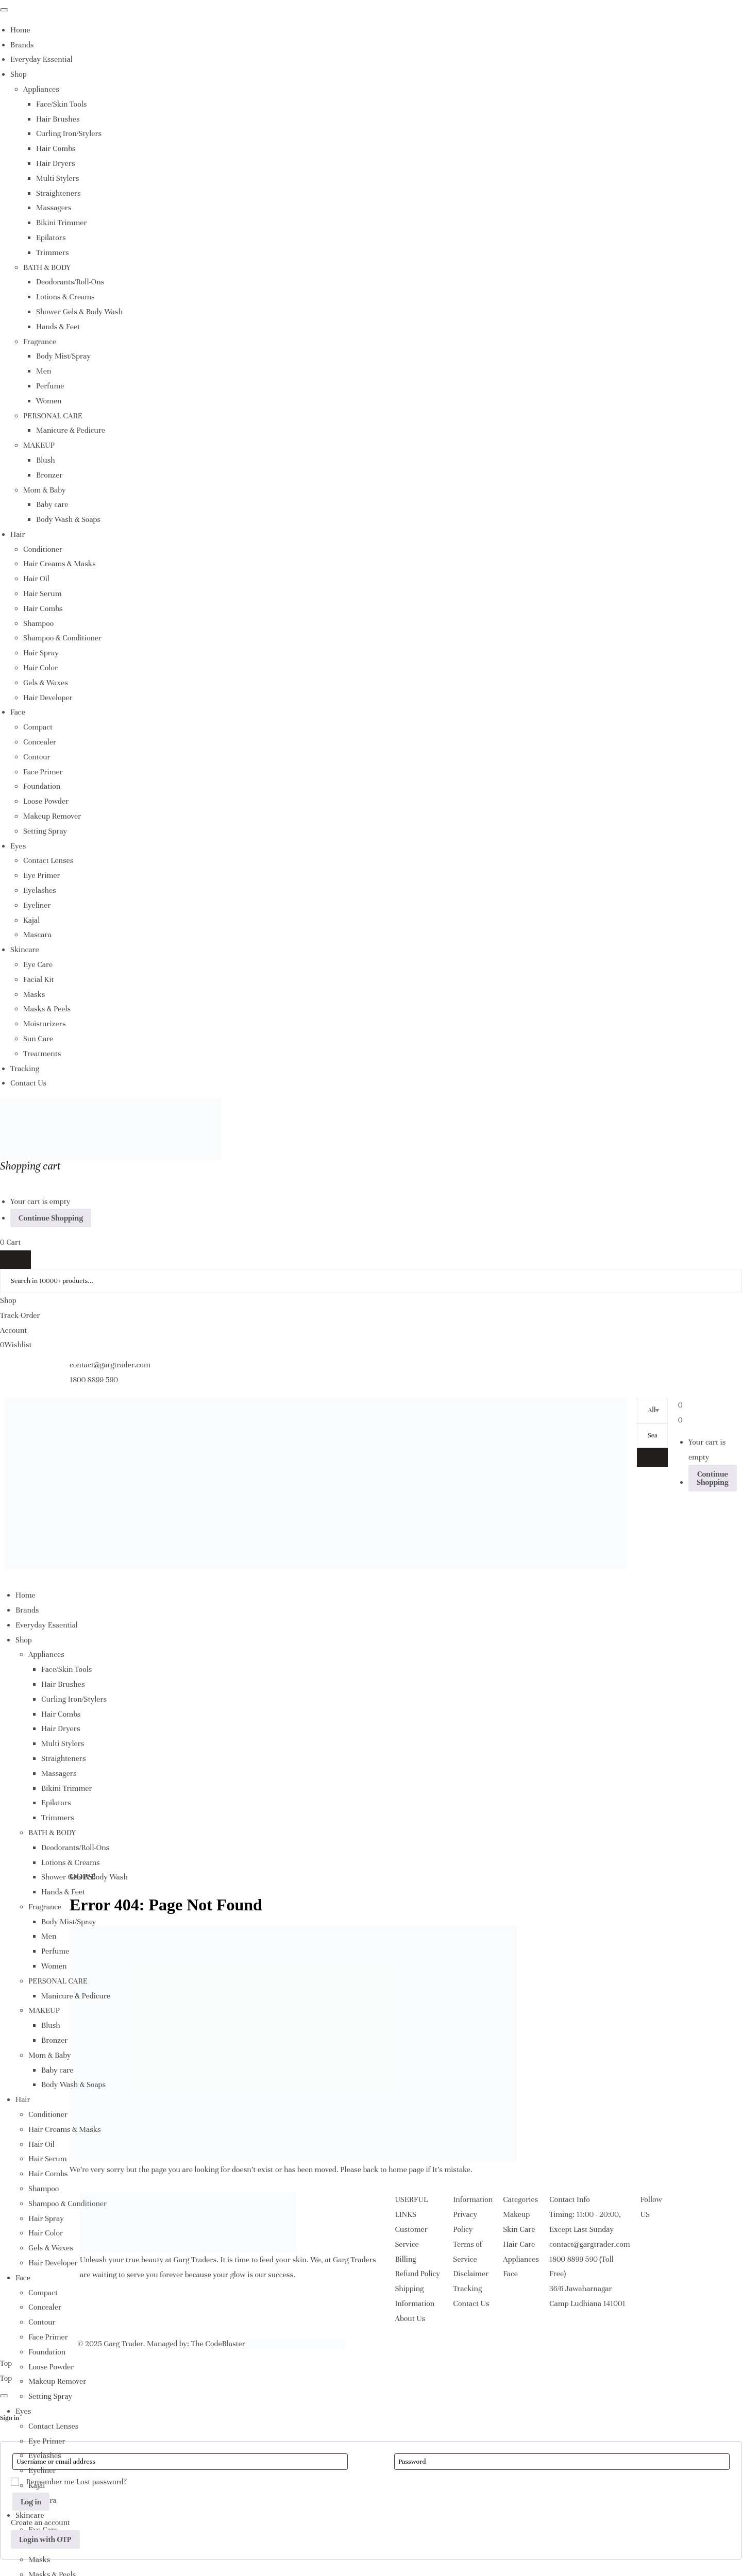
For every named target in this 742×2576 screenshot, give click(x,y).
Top (6, 2363)
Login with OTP (45, 2539)
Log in (31, 2501)
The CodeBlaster (218, 2343)
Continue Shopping (51, 1218)
